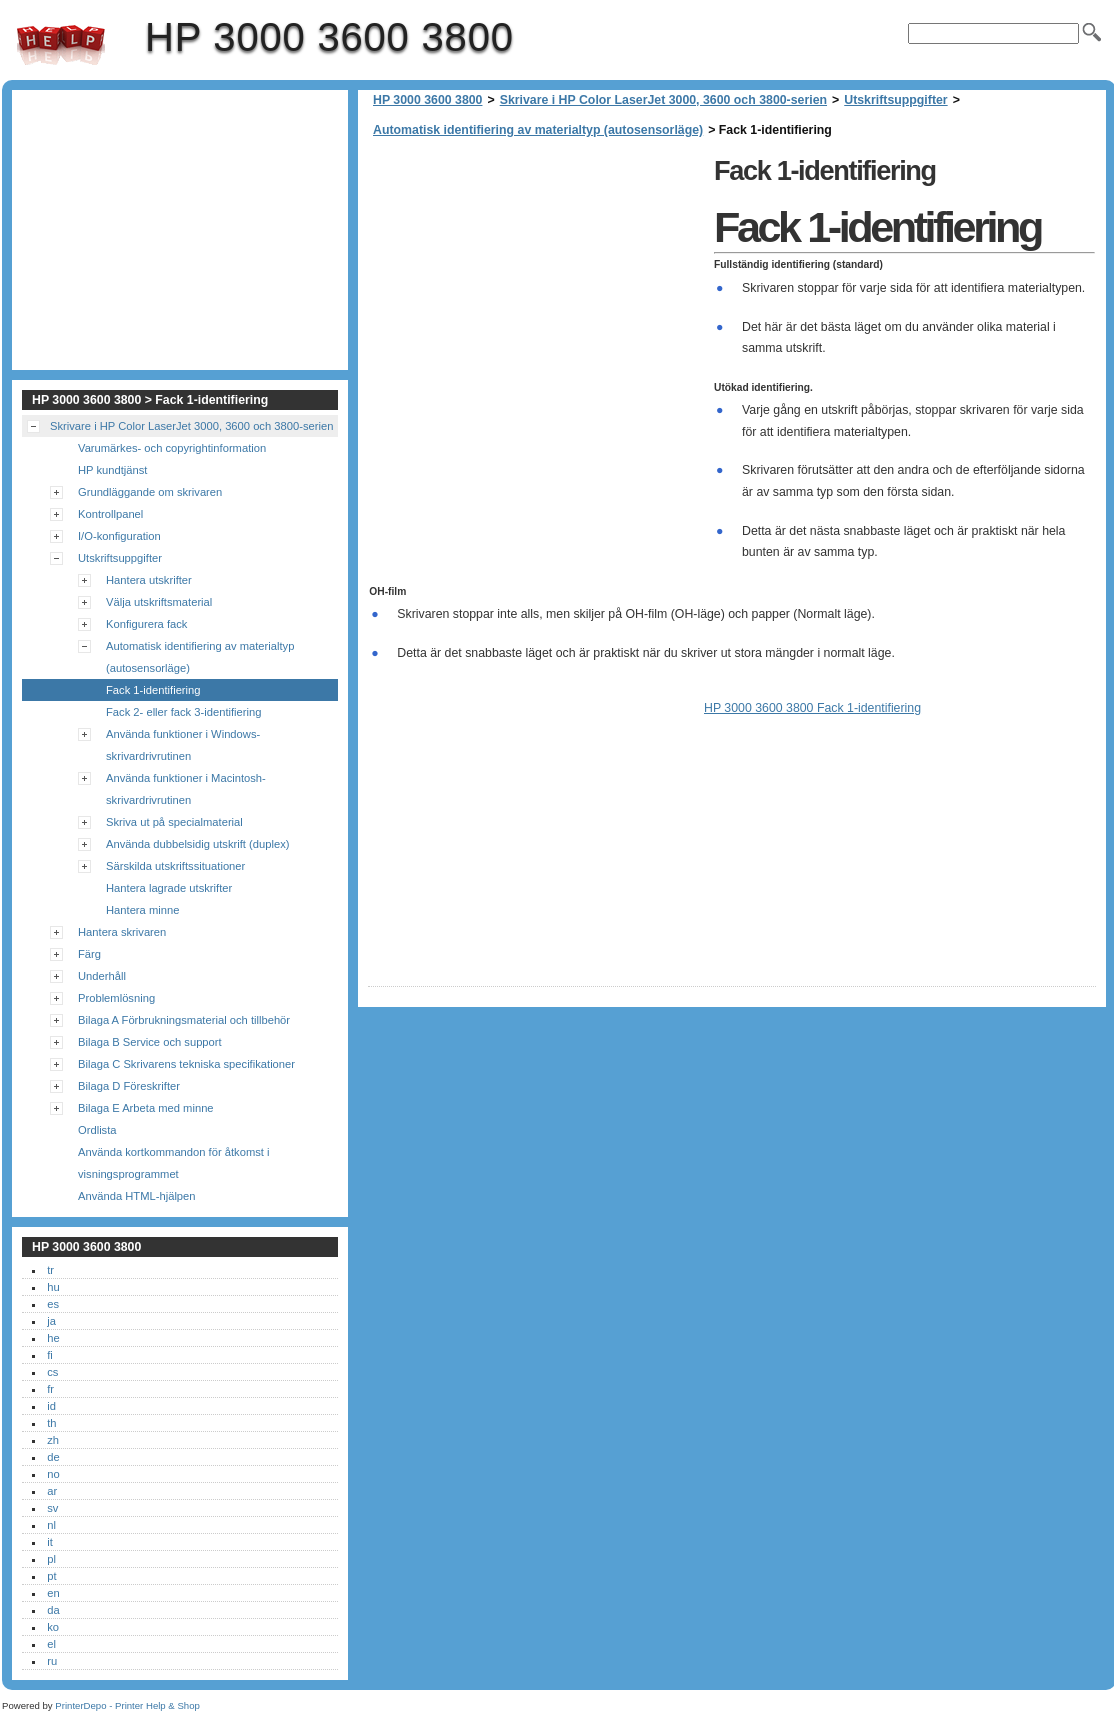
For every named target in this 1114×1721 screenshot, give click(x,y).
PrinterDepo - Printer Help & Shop (127, 1705)
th (51, 1423)
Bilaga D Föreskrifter (129, 1086)
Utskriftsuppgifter (895, 100)
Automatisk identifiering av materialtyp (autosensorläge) (538, 130)
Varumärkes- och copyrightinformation (172, 448)
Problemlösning (116, 998)
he (53, 1338)
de (53, 1457)
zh (53, 1440)
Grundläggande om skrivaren (150, 492)
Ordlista (97, 1130)
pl (51, 1559)
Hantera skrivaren (122, 932)
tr (50, 1270)
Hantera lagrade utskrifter (169, 888)
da (53, 1610)
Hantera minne (142, 910)
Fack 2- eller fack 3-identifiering (183, 712)
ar (52, 1491)
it (50, 1542)
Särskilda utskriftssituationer (175, 866)
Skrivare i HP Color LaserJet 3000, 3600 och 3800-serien (663, 100)
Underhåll (102, 976)
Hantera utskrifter (149, 580)
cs (52, 1372)
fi (50, 1355)
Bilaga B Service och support (150, 1042)
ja (51, 1321)
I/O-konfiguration (119, 536)
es (53, 1304)
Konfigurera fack (146, 624)
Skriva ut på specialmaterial (174, 822)
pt (51, 1576)
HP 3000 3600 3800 (61, 45)
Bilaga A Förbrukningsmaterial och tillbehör (184, 1020)
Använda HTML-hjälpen (137, 1196)
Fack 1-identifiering (153, 690)
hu (53, 1287)
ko (53, 1627)
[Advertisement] (536, 290)
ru (52, 1661)
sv (52, 1508)
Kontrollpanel (110, 514)
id (51, 1406)
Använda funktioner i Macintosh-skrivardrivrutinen (186, 789)
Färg (89, 954)
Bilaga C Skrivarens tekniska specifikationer (186, 1064)
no (53, 1474)
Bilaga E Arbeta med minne (146, 1108)
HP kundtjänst (112, 470)
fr (50, 1389)
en (53, 1593)
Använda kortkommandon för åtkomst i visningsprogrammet (174, 1163)
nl (51, 1525)
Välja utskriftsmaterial (159, 602)
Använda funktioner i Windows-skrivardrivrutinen (183, 745)
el (51, 1644)
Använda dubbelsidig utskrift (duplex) (197, 844)
